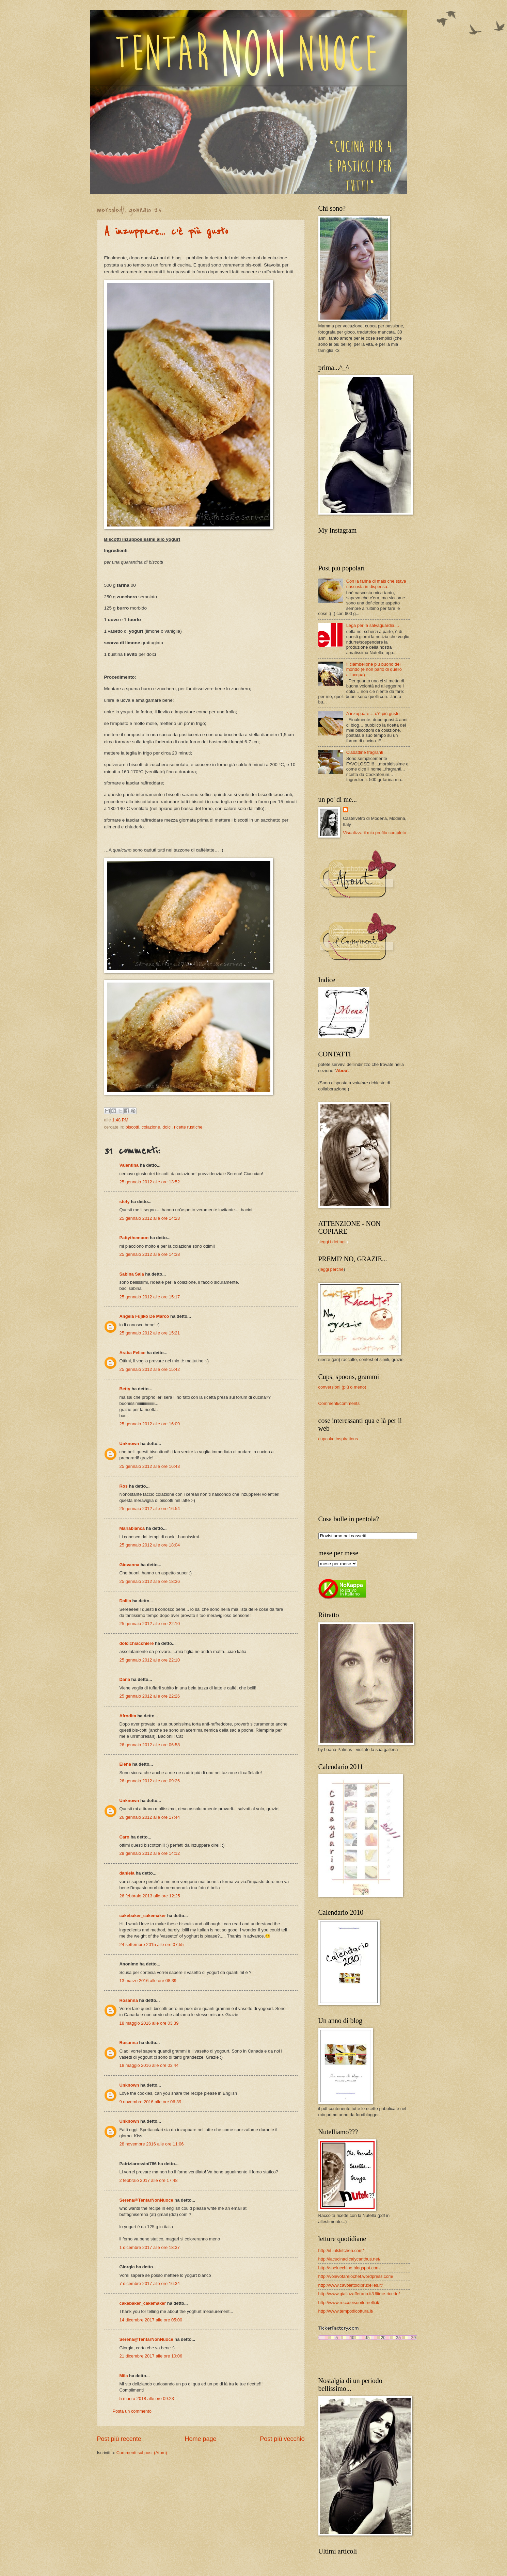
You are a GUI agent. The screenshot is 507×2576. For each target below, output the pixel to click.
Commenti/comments (339, 1403)
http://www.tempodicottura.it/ (346, 2311)
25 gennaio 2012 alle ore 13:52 (150, 1181)
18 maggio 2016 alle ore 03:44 (149, 2065)
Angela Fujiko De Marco (144, 1316)
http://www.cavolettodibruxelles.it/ (350, 2285)
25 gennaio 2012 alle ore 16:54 (150, 1508)
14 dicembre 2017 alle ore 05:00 (151, 2319)
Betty (125, 1388)
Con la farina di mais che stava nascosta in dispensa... (376, 584)
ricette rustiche (188, 1127)
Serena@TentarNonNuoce (146, 2200)
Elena (125, 1764)
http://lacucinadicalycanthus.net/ (349, 2259)
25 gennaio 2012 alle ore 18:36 (150, 1581)
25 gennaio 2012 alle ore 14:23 (150, 1218)
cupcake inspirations (338, 1438)
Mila (124, 2375)
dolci (166, 1127)
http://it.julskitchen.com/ (341, 2250)
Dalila (125, 1600)
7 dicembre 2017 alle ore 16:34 (150, 2283)
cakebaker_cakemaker (143, 1915)
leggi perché (332, 1269)
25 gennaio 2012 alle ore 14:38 (150, 1254)
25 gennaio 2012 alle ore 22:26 (150, 1696)
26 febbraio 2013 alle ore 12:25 (150, 1895)
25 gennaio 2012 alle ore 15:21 (150, 1332)
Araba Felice (133, 1352)
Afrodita (128, 1715)
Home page (200, 2438)
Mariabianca (132, 1528)
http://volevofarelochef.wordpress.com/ (355, 2276)
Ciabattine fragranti (364, 752)
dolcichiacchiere (137, 1643)
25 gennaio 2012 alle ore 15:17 (150, 1296)
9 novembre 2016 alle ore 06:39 (150, 2101)
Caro (124, 1837)
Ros (124, 1486)
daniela (127, 1873)
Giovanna (130, 1564)
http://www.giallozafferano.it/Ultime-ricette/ (359, 2293)
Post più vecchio (282, 2438)
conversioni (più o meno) (342, 1387)
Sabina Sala (132, 1274)
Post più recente (119, 2438)
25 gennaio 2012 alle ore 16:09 (150, 1423)
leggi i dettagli (333, 1241)
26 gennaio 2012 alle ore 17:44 (150, 1817)
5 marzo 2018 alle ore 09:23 (147, 2398)
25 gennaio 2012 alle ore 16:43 (150, 1466)
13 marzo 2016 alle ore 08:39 (148, 1980)
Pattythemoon (135, 1237)
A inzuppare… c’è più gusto (166, 232)
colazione (151, 1127)
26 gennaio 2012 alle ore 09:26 (150, 1780)
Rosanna (129, 2000)
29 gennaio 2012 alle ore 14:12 (150, 1853)
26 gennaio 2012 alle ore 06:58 (150, 1744)
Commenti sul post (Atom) (141, 2452)
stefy (125, 1201)
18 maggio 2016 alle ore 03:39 (149, 2023)
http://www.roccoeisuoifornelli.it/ (349, 2302)
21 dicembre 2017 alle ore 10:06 (151, 2356)
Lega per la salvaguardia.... (372, 625)
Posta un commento (132, 2411)
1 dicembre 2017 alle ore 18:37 (150, 2247)
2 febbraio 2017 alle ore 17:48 (149, 2180)
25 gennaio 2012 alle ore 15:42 (150, 1369)
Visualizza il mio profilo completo (374, 832)
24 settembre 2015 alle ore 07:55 (152, 1944)
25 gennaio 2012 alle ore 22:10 (150, 1623)
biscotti (132, 1127)
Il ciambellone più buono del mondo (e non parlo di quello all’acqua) (374, 669)
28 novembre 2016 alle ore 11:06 (152, 2143)
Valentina (129, 1165)
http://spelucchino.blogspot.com (349, 2267)
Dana (125, 1679)
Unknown (129, 1443)
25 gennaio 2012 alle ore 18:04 (150, 1545)
